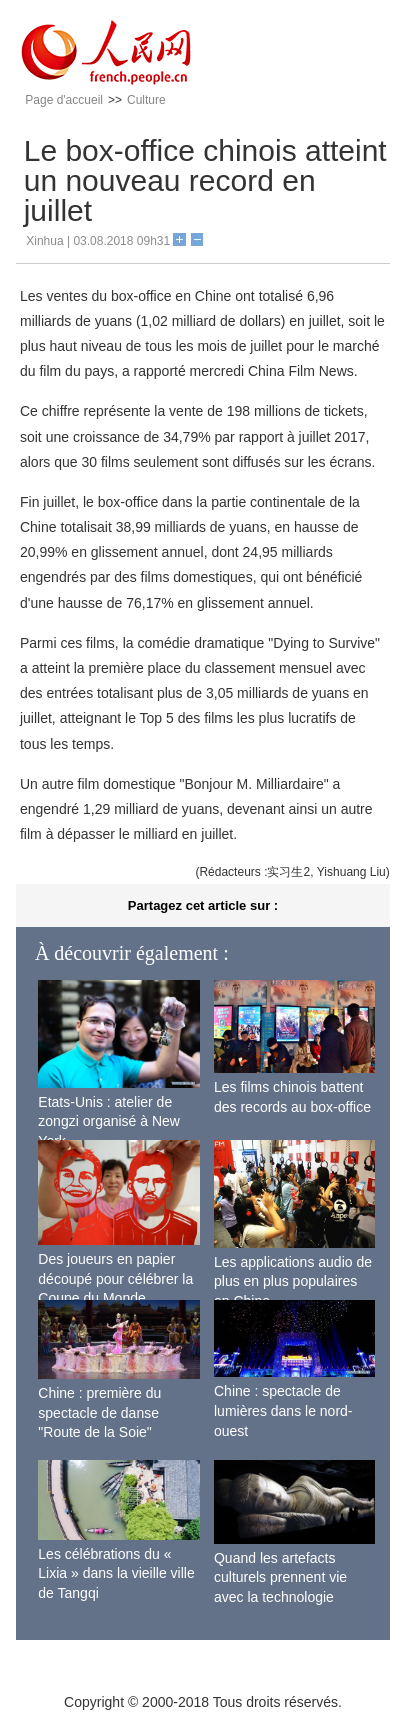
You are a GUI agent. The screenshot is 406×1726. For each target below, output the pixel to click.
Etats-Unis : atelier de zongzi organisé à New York (109, 1121)
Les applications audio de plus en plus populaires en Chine (293, 1281)
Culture (146, 100)
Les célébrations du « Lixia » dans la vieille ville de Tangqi (116, 1573)
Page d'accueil (64, 100)
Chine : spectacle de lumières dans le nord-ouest (283, 1410)
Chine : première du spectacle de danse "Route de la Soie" (99, 1412)
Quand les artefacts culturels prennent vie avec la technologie (280, 1577)
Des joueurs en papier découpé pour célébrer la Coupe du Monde (115, 1278)
